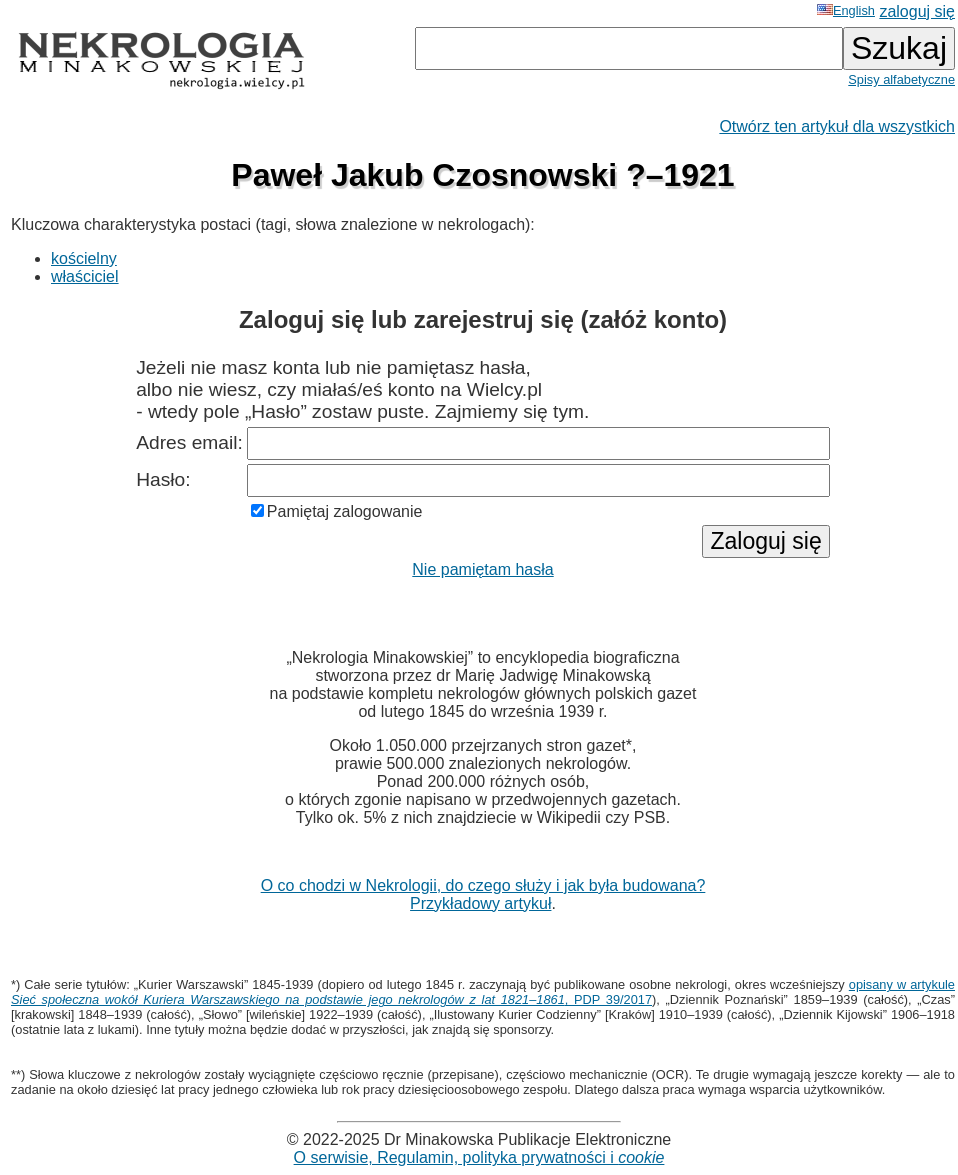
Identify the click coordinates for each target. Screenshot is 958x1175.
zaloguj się (917, 11)
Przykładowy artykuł (480, 903)
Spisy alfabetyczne (901, 79)
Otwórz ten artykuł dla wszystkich (837, 126)
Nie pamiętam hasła (482, 569)
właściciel (85, 276)
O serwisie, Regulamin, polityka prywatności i (479, 1157)
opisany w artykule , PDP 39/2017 (483, 992)
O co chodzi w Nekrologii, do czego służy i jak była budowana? (483, 885)
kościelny (84, 258)
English (846, 10)
